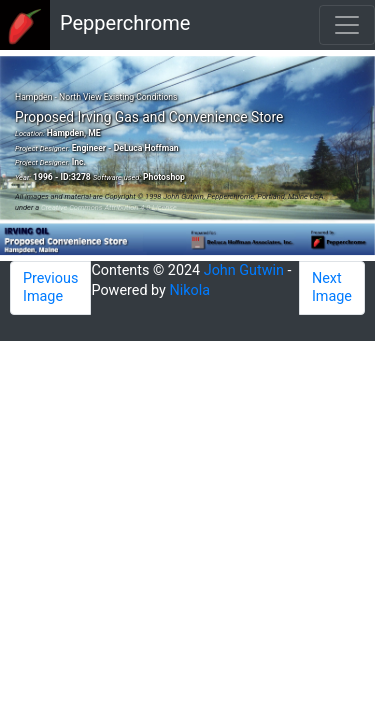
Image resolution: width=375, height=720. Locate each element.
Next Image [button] (332, 287)
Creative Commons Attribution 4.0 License (109, 207)
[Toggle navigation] (347, 25)
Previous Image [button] (50, 287)
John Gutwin (244, 270)
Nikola (190, 290)
